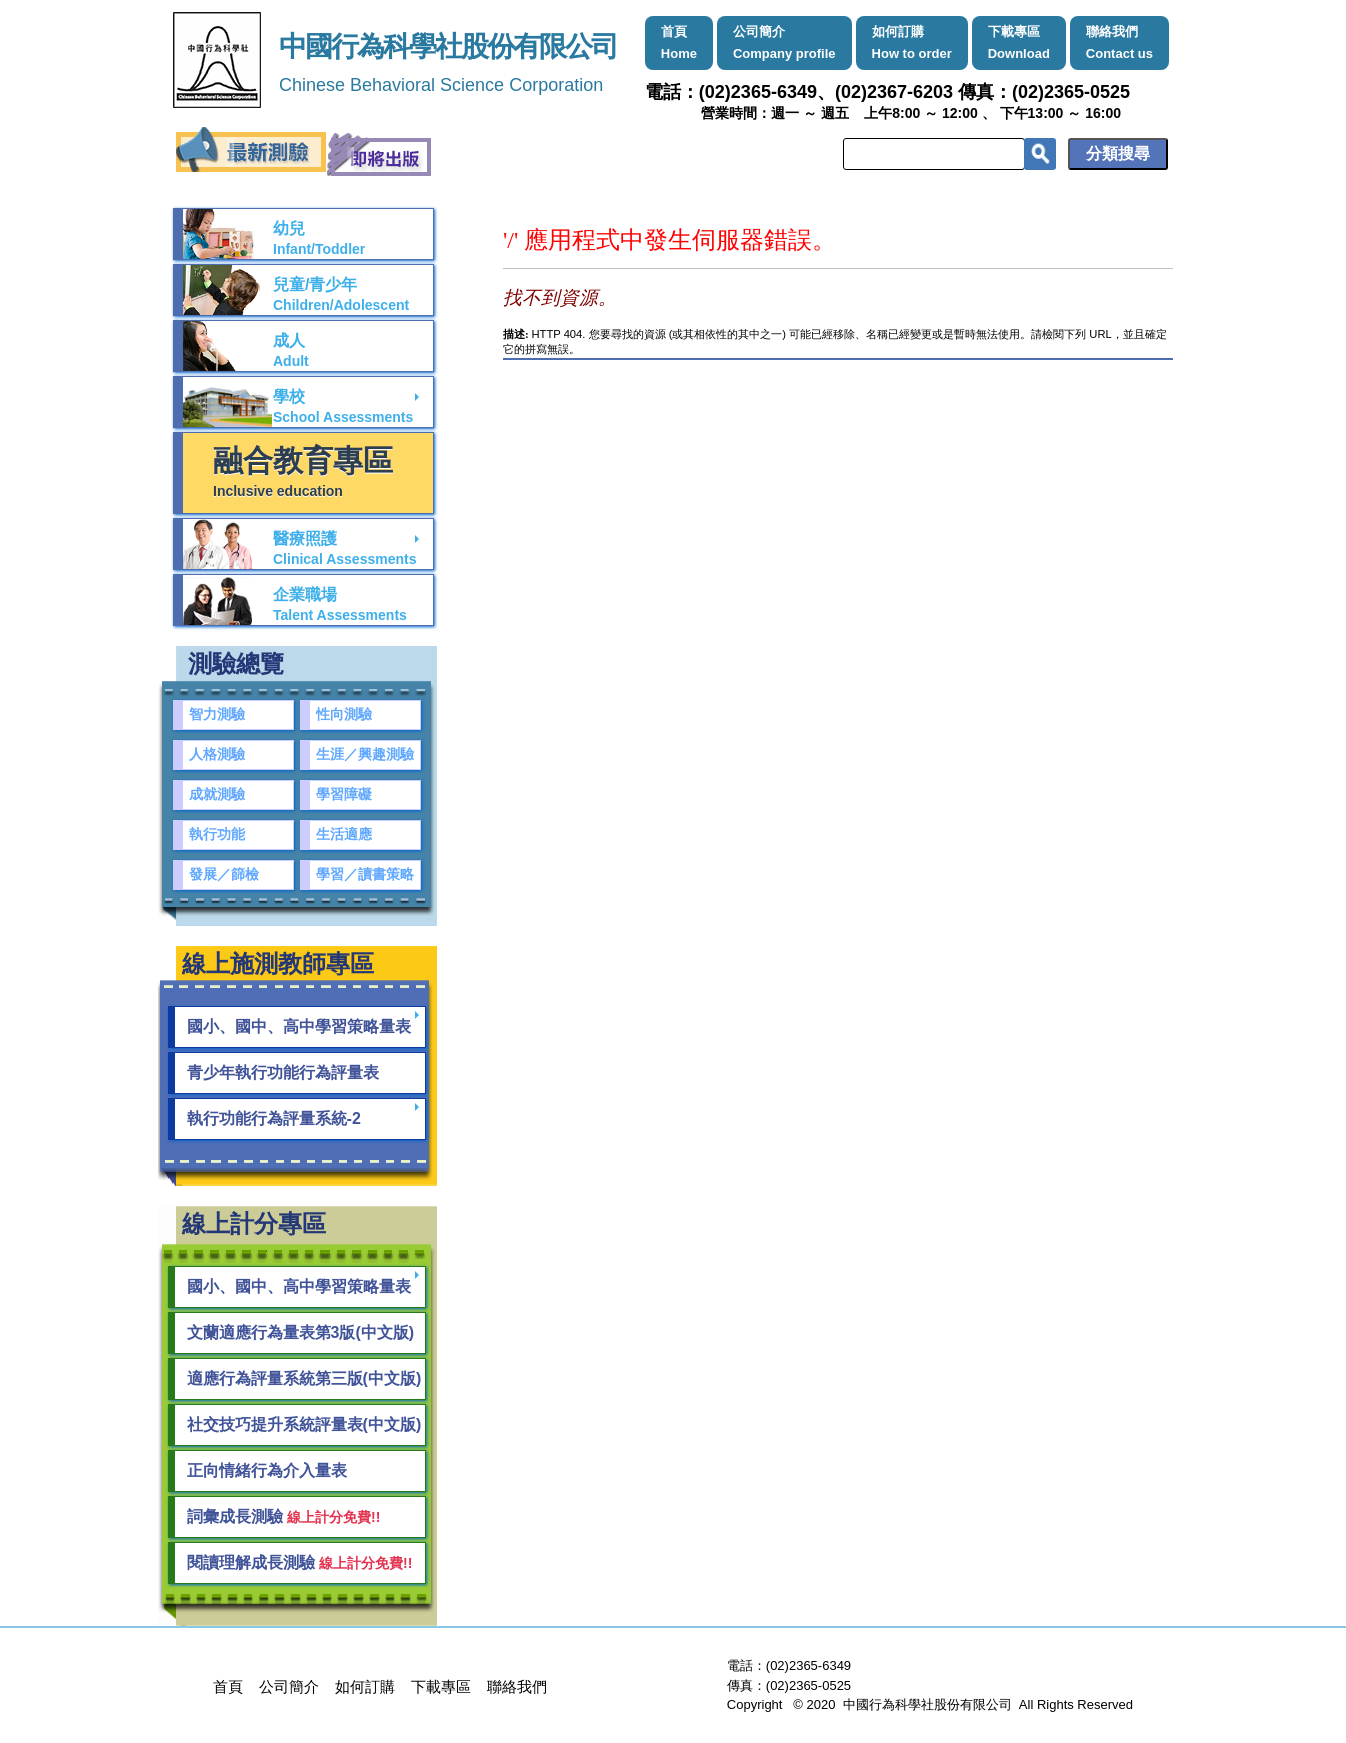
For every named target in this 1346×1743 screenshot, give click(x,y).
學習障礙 (344, 794)
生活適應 (344, 834)
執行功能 (217, 834)
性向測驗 (344, 714)
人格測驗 (217, 754)
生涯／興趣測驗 (365, 754)
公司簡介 (784, 42)
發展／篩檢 (224, 874)
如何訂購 (912, 42)
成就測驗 (217, 794)
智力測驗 (217, 714)
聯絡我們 (1119, 42)
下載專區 (1019, 42)
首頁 (679, 42)
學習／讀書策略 (365, 874)
